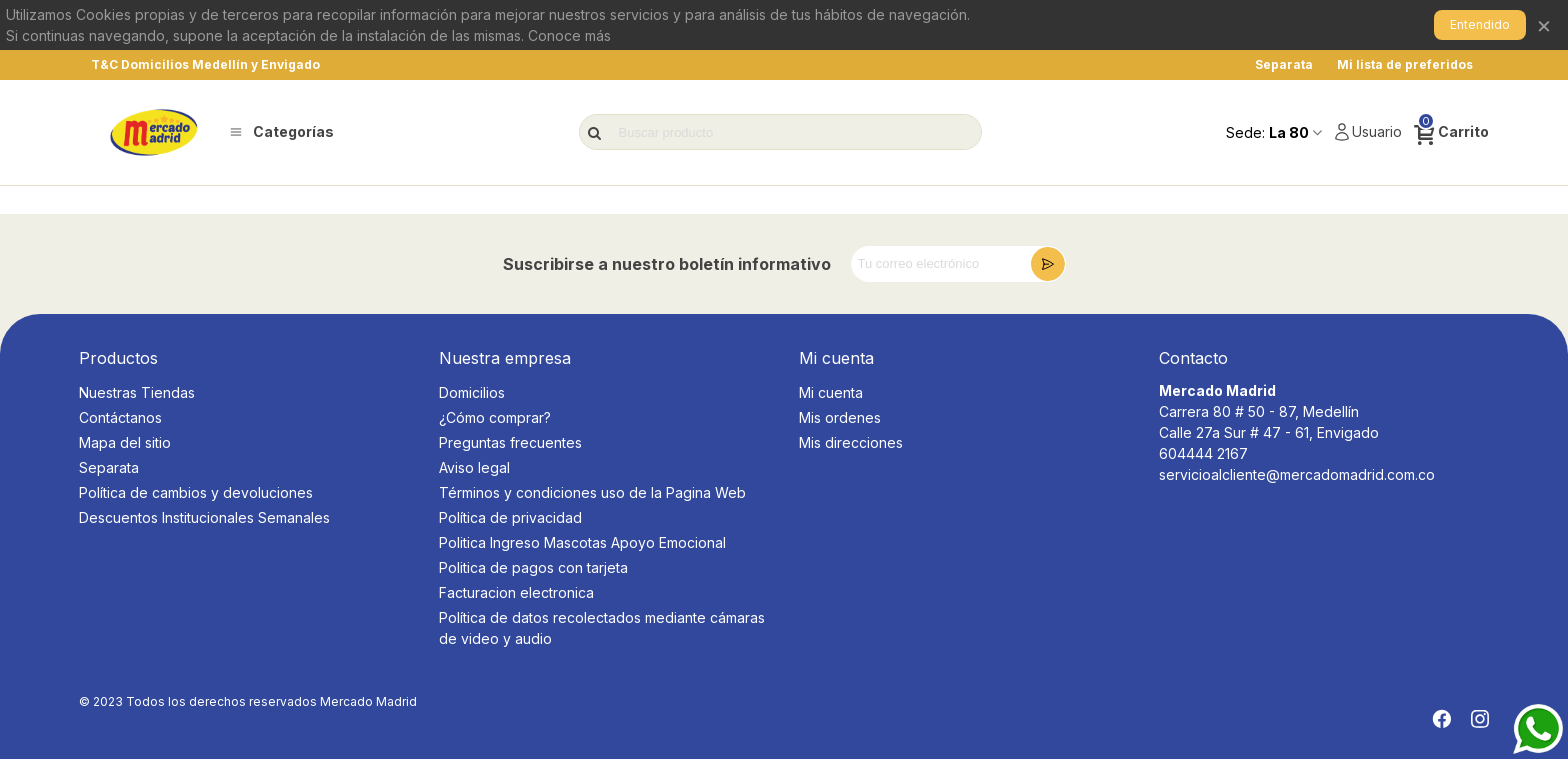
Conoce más (569, 35)
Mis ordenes (840, 417)
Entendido (1480, 24)
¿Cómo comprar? (495, 417)
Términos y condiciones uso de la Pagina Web (592, 492)
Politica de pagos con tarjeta (533, 567)
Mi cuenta (831, 392)
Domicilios (472, 392)
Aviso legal (474, 467)
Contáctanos (120, 417)
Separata (109, 467)
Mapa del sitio (125, 442)
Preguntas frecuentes (510, 442)
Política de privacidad (510, 517)
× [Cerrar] (1544, 24)
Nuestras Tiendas (137, 392)
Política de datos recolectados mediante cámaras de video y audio (602, 628)
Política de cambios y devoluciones (196, 492)
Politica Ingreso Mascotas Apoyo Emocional (582, 542)
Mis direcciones (851, 442)
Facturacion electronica (516, 592)
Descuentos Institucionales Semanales (204, 517)
